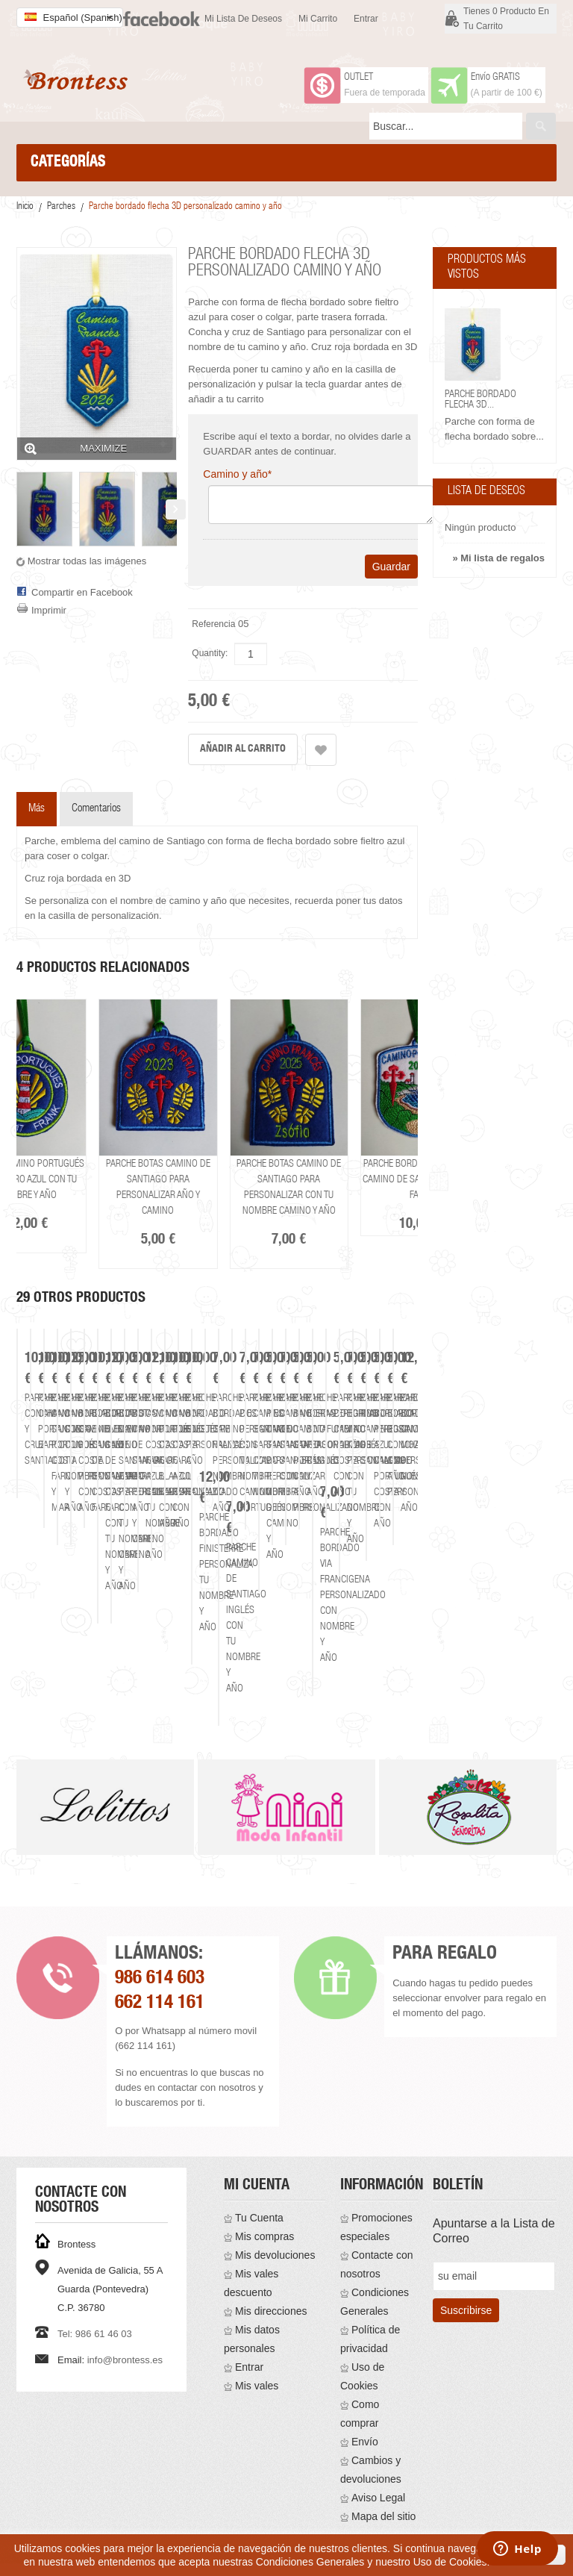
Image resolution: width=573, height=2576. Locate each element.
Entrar (366, 18)
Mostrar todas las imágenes (87, 561)
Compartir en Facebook (82, 592)
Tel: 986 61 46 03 (94, 2292)
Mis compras (264, 2195)
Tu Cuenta (259, 2177)
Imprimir (48, 610)
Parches (61, 207)
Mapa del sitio (383, 2475)
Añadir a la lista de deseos (320, 750)
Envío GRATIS (495, 77)
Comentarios (96, 808)
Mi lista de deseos (243, 18)
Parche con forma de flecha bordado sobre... (494, 429)
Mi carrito (317, 18)
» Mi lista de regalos (498, 558)
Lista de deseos (486, 492)
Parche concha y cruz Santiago (120, 1633)
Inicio (25, 207)
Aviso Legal (378, 2457)
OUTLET (358, 77)
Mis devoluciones (275, 2214)
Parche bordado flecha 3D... (480, 400)
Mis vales (256, 2345)
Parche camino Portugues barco (340, 1633)
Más (36, 808)
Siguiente (176, 509)
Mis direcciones (271, 2270)
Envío (364, 2401)
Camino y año (237, 474)
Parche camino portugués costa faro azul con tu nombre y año (76, 1180)
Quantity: (210, 653)
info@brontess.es (125, 2318)
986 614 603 (159, 1938)
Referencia (213, 624)
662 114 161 (159, 1962)
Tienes (506, 18)
